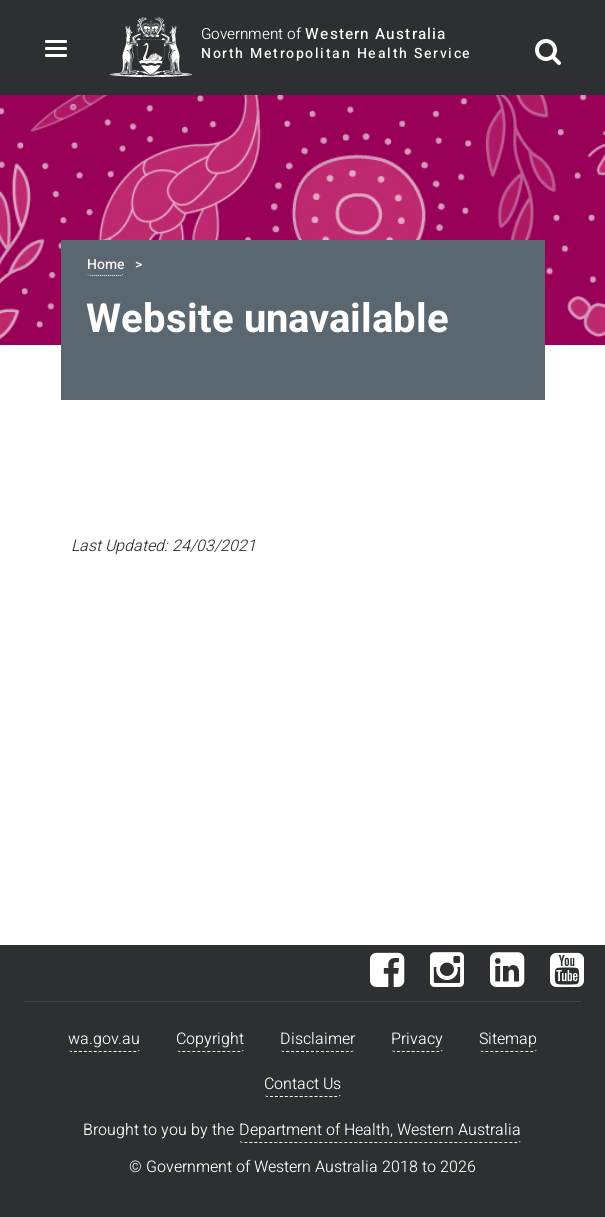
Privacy (417, 1039)
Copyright (210, 1039)
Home (105, 264)
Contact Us (302, 1084)
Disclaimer (317, 1039)
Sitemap (508, 1039)
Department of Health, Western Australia (380, 1130)
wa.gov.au (104, 1039)
